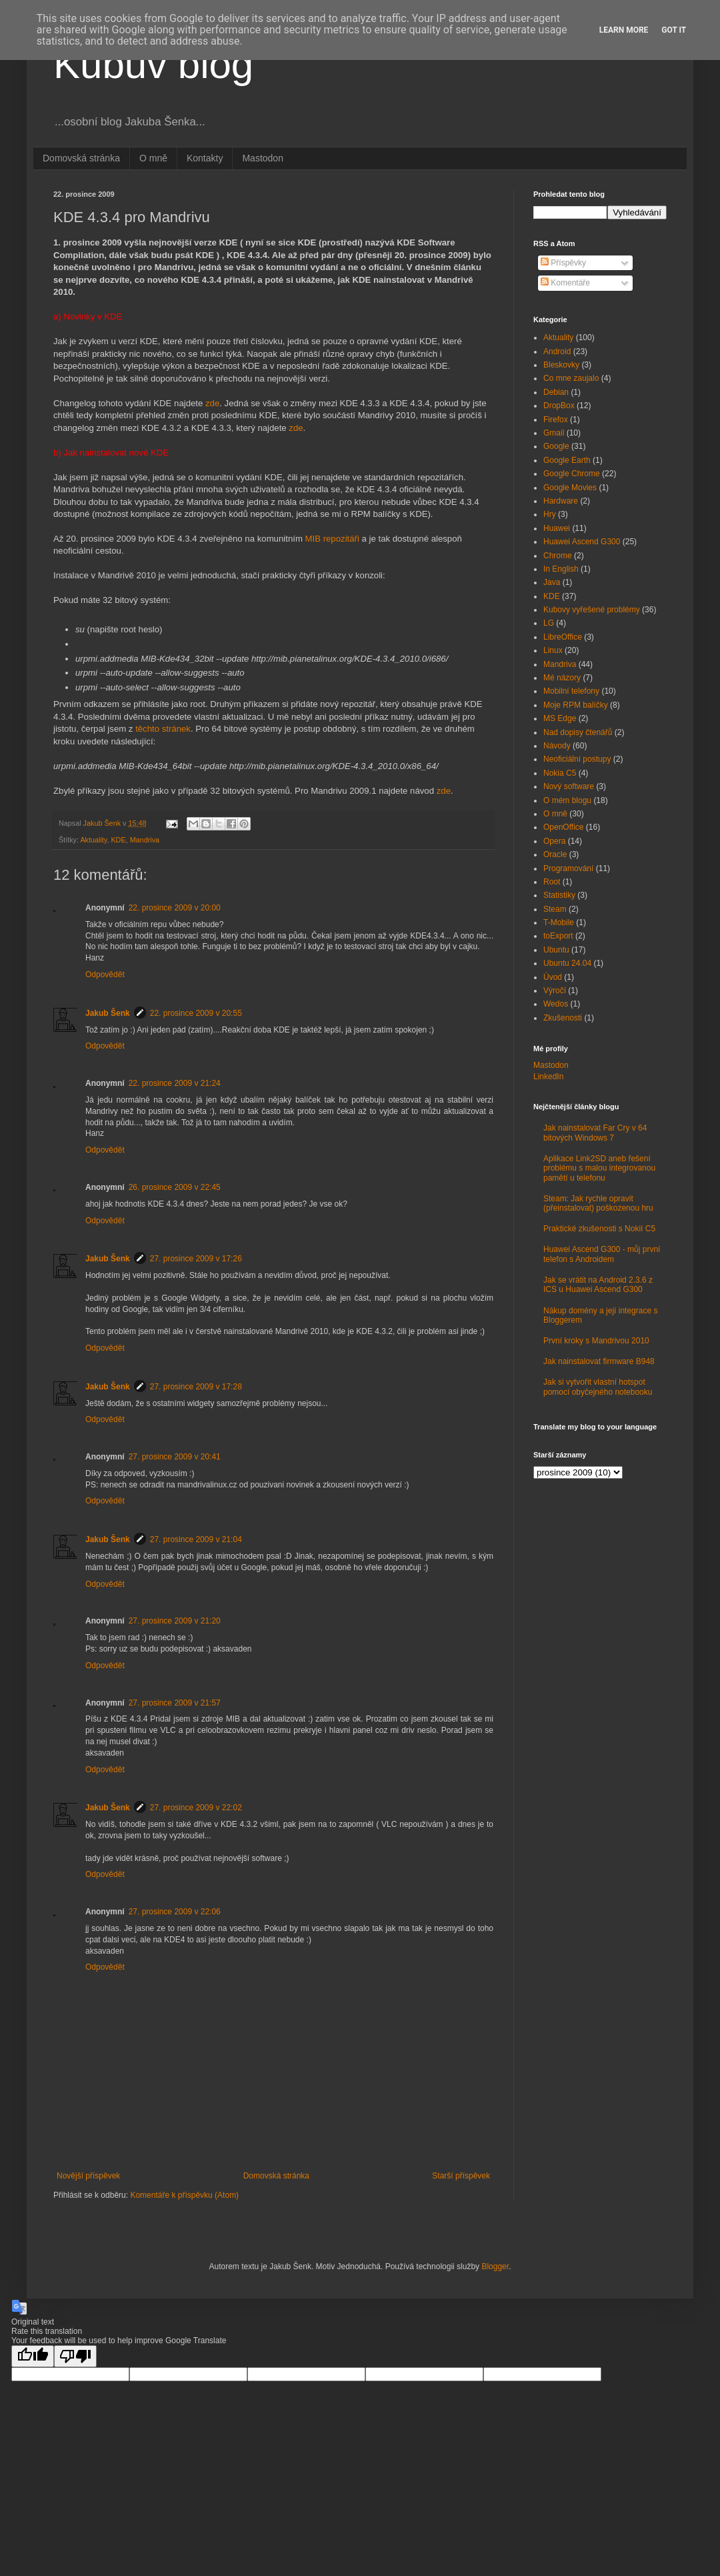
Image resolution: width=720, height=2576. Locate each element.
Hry (549, 514)
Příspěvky (563, 262)
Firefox (555, 419)
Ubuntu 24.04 (567, 963)
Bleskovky (561, 365)
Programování (568, 868)
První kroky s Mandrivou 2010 (596, 1340)
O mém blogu (567, 800)
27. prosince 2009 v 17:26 (196, 1258)
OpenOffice (563, 827)
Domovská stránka (81, 158)
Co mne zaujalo (571, 378)
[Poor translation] (75, 2356)
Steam (555, 909)
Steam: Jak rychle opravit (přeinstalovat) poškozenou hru (598, 1203)
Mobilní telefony (571, 691)
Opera (554, 841)
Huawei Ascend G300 (581, 541)
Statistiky (559, 895)
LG (548, 623)
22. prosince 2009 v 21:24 (175, 1083)
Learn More (624, 30)
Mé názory (562, 677)
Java (551, 582)
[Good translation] (32, 2356)
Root (551, 881)
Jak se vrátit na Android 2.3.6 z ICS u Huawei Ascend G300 (598, 1284)
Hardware (560, 501)
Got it (673, 30)
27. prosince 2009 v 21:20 (175, 1621)
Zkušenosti (562, 1018)
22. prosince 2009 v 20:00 (175, 907)
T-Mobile (558, 922)
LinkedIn (548, 1076)
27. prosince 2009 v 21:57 (175, 1703)
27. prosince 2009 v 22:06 (175, 1911)
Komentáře (565, 282)
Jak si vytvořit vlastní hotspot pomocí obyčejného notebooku (597, 1386)
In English (561, 569)
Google (556, 446)
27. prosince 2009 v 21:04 (196, 1539)
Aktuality (93, 840)
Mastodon (262, 158)
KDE (118, 840)
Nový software (568, 786)
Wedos (555, 1004)
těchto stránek (163, 729)
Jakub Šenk (107, 1013)
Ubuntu (556, 949)
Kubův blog (153, 64)
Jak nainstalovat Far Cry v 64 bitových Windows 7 (595, 1132)
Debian (556, 392)
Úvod (552, 977)
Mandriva (144, 840)
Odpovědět (105, 974)
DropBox (559, 405)
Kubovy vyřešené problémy (591, 609)
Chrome (557, 555)
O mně (153, 158)
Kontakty (205, 158)
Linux (553, 650)
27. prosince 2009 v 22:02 (196, 1807)
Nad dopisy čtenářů (577, 732)
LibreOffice (562, 637)
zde (212, 403)
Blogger (495, 2266)
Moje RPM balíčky (575, 705)
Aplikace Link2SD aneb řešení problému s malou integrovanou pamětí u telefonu (599, 1168)
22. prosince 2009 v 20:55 (196, 1013)
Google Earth (567, 460)
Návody (557, 745)
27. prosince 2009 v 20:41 (175, 1456)
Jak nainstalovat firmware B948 (599, 1361)
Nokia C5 (559, 773)
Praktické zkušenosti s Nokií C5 (599, 1228)
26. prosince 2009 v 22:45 (175, 1187)
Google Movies (570, 487)
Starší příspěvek (461, 2175)
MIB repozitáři (332, 539)
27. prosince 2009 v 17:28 (196, 1386)
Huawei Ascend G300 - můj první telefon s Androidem (601, 1254)
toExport (558, 935)
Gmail (553, 433)
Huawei (556, 528)
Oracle (555, 854)
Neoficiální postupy (577, 759)
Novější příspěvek (88, 2175)
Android (557, 351)
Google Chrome (571, 473)
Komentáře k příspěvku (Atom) (184, 2195)
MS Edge (559, 718)
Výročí (554, 990)
